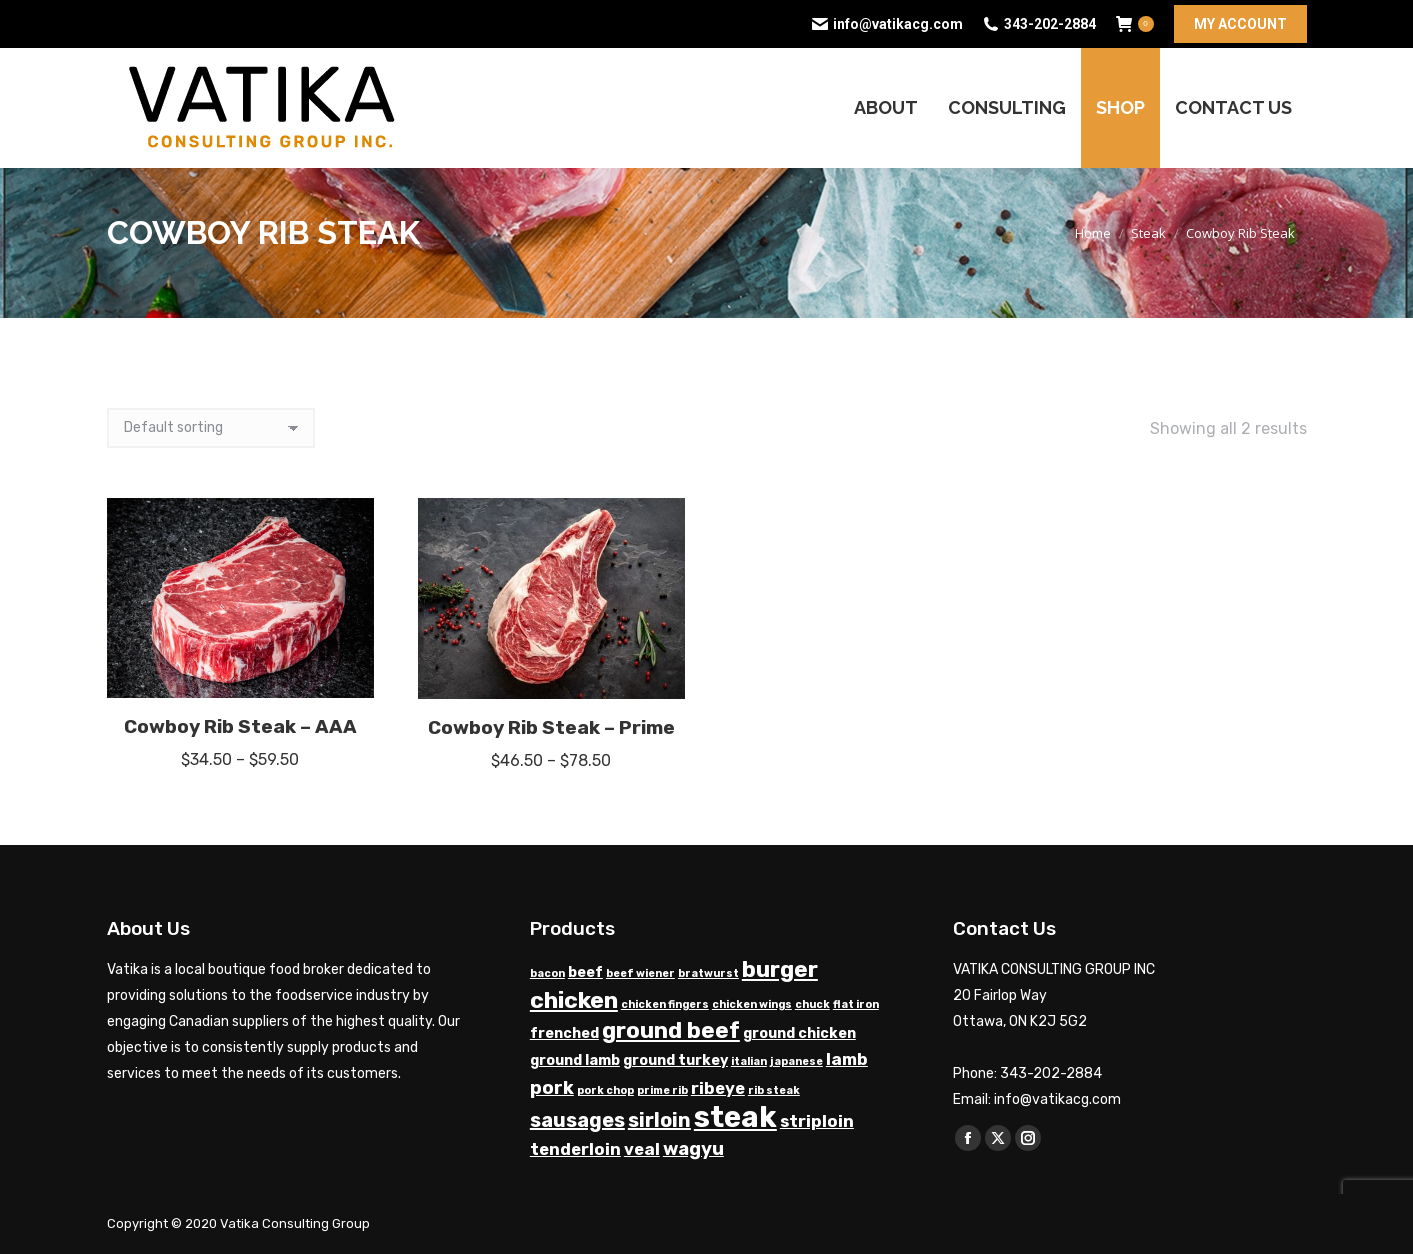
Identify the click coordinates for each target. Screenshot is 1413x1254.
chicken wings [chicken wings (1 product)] (752, 1004)
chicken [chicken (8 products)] (574, 1000)
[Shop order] (211, 428)
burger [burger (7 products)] (780, 969)
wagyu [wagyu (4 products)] (693, 1149)
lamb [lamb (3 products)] (847, 1059)
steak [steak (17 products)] (735, 1117)
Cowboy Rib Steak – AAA (240, 726)
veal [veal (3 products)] (642, 1149)
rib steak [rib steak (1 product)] (774, 1090)
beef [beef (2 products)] (585, 972)
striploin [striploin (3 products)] (817, 1121)
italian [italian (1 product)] (749, 1061)
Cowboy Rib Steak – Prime (551, 727)
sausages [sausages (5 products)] (577, 1120)
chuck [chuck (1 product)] (812, 1004)
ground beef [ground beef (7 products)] (671, 1030)
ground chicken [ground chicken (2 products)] (799, 1033)
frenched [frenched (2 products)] (564, 1033)
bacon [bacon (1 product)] (547, 973)
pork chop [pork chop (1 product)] (605, 1090)
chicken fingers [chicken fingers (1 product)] (665, 1004)
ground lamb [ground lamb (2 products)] (575, 1060)
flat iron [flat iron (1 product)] (856, 1004)
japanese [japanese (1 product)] (796, 1061)
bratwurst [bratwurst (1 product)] (708, 973)
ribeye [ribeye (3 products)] (718, 1088)
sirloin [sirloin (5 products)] (659, 1120)
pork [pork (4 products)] (552, 1088)
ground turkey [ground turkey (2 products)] (675, 1060)
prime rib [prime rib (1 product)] (662, 1090)
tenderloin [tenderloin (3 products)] (575, 1149)
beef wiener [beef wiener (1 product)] (640, 973)
